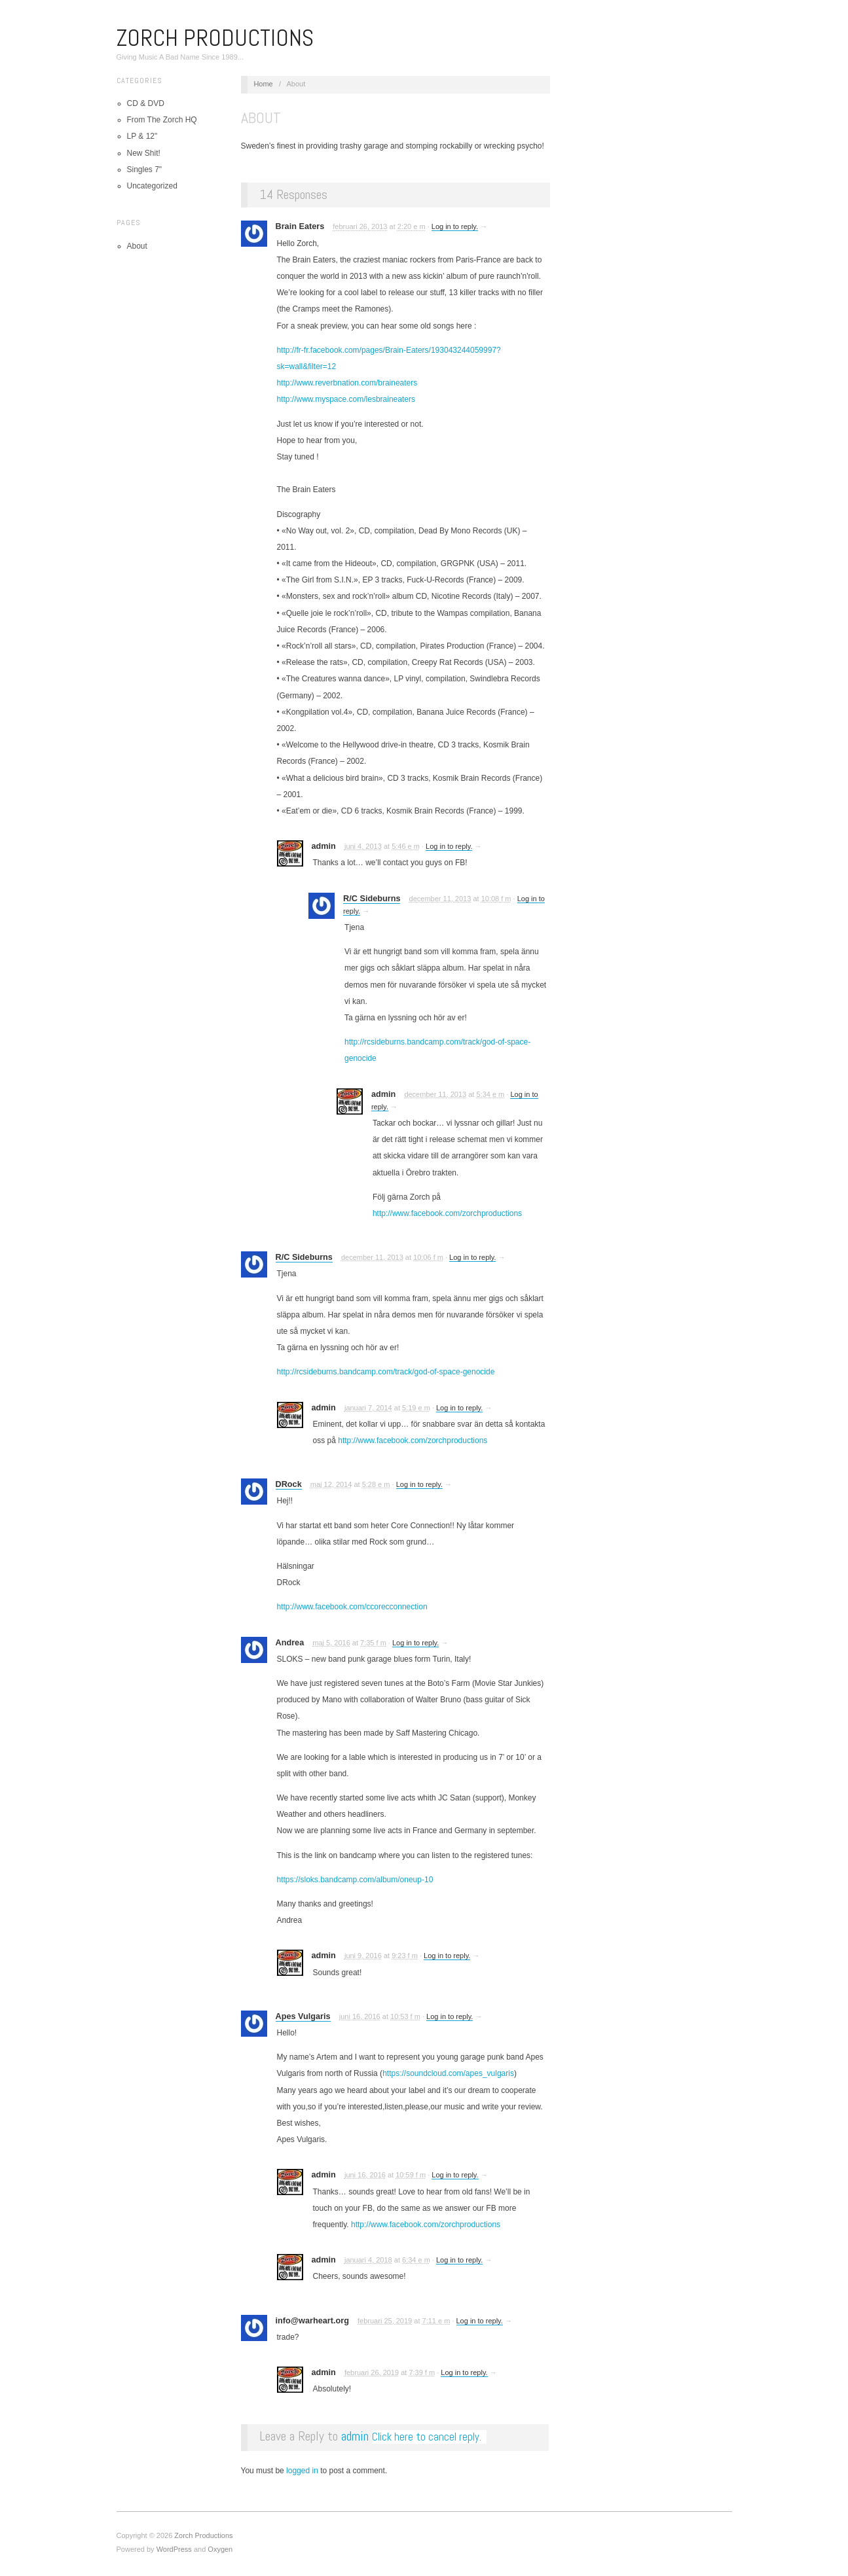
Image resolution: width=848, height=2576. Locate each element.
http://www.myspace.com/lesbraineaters (346, 399)
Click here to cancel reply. (426, 2437)
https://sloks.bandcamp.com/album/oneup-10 (355, 1879)
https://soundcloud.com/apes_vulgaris (448, 2073)
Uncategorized (152, 185)
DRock (289, 1484)
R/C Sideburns (371, 898)
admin (355, 2435)
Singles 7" (144, 169)
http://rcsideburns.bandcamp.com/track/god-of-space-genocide (386, 1371)
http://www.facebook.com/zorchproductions (447, 1213)
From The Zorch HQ (162, 119)
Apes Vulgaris (303, 2016)
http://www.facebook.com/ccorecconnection (352, 1606)
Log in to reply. (455, 226)
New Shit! (143, 153)
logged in (302, 2470)
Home (262, 84)
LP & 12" (142, 136)
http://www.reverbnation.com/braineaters (347, 382)
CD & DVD (145, 103)
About (137, 246)
